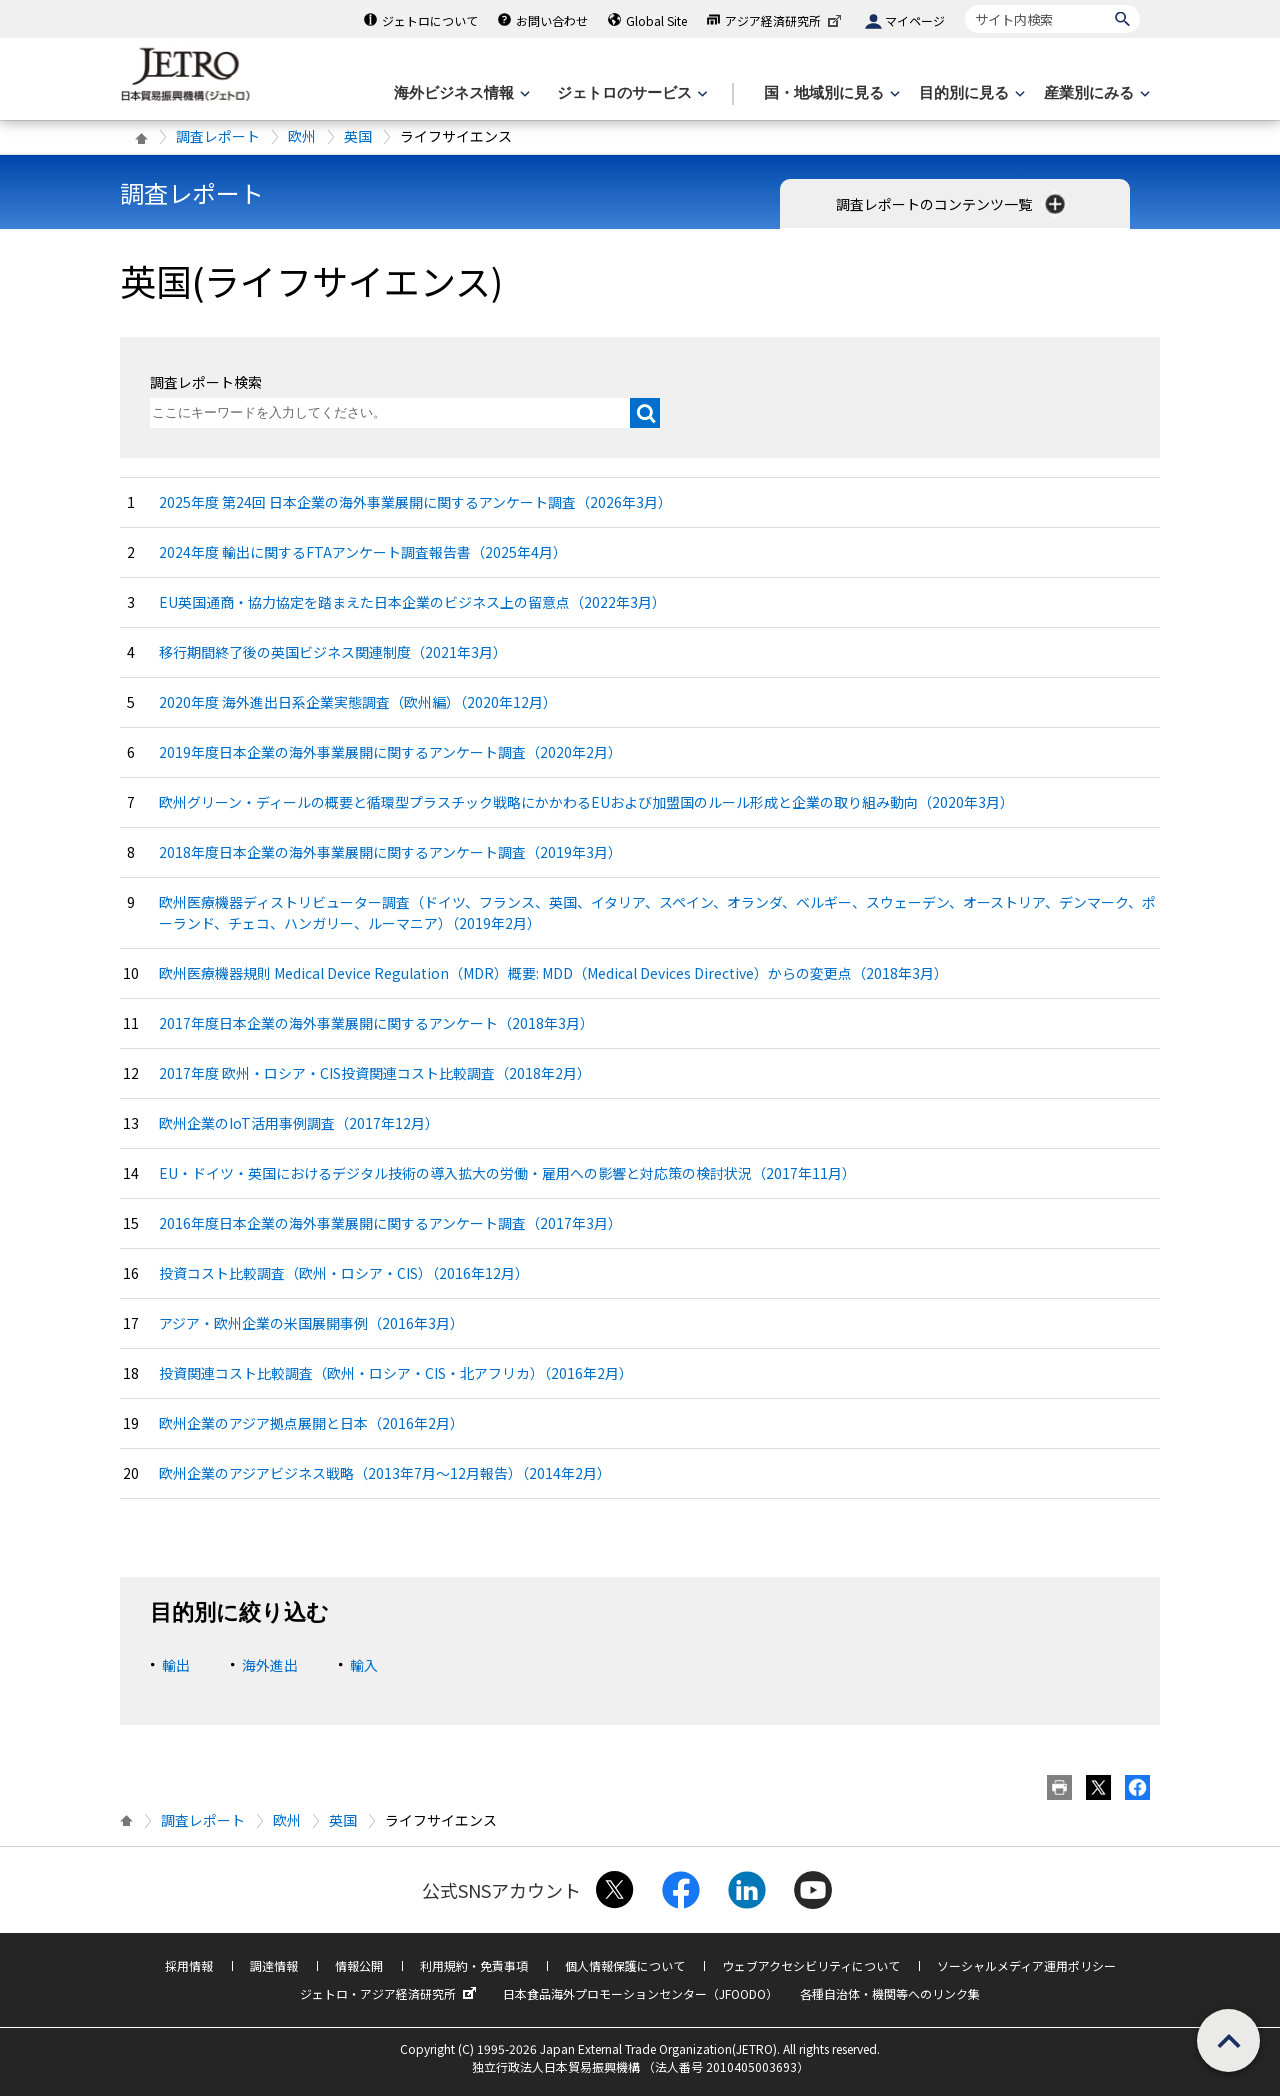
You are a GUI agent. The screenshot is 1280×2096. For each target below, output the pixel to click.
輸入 (364, 1665)
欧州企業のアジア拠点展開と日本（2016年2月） (311, 1423)
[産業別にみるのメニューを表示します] (1095, 93)
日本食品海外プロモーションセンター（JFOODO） (640, 1993)
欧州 (302, 136)
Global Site (656, 20)
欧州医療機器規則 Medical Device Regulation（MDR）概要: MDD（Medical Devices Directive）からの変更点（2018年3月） (553, 973)
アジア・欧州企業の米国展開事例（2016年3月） (311, 1323)
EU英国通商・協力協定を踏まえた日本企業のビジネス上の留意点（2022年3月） (412, 602)
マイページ (915, 20)
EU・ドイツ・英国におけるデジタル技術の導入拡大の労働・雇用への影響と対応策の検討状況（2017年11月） (507, 1173)
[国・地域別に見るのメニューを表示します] (830, 93)
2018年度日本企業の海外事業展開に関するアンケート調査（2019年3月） (390, 852)
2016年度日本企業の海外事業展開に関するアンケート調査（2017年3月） (390, 1223)
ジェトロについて (430, 20)
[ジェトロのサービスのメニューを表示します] (630, 93)
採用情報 (189, 1965)
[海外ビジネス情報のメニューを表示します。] (460, 93)
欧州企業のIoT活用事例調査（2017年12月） (299, 1123)
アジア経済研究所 (785, 20)
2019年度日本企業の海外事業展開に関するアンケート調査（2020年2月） (390, 752)
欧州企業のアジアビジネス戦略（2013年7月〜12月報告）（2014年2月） (385, 1473)
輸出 (176, 1665)
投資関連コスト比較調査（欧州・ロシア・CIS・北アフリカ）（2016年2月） (396, 1373)
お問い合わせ (552, 20)
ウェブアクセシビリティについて (811, 1965)
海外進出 (270, 1665)
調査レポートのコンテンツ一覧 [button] (952, 204)
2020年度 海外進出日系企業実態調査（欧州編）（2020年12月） (358, 702)
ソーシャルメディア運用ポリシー (1026, 1965)
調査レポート (218, 136)
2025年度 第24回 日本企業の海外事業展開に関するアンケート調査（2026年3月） (415, 502)
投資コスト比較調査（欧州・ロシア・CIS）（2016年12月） (344, 1273)
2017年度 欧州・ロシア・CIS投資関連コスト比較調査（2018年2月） (375, 1073)
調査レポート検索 (206, 382)
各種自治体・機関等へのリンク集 (890, 1993)
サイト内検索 (964, 4)
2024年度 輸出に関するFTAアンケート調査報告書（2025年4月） (363, 552)
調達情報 (274, 1965)
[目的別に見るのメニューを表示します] (970, 93)
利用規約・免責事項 (474, 1965)
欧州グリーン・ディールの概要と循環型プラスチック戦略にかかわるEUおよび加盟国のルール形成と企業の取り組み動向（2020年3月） (586, 802)
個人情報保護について (625, 1965)
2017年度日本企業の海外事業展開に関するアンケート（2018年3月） (376, 1023)
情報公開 (359, 1965)
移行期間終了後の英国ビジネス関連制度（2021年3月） (333, 652)
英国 (358, 136)
